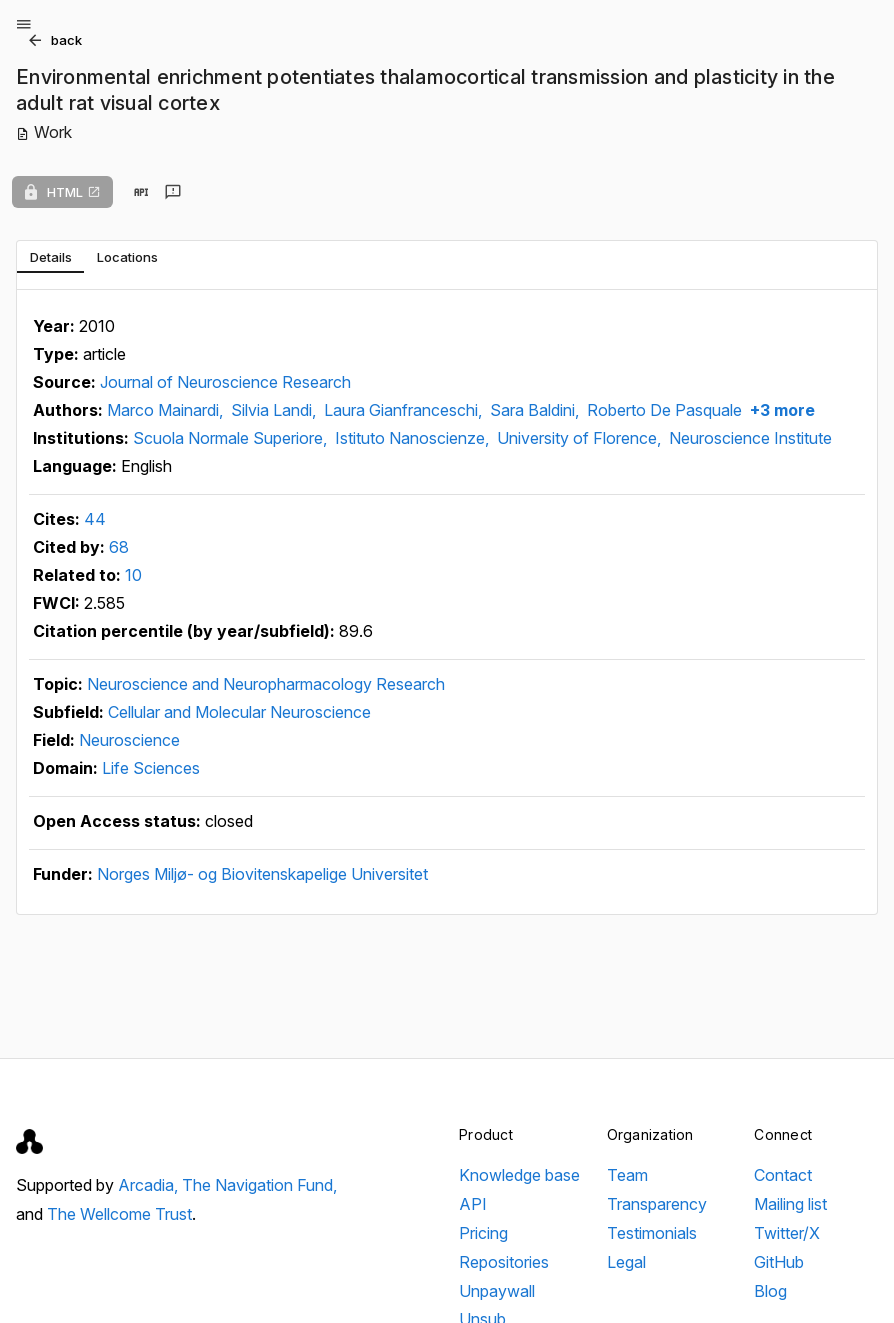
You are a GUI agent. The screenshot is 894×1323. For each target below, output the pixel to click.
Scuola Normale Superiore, (232, 438)
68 (119, 547)
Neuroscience (129, 740)
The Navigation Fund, (259, 1185)
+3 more (780, 410)
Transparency (657, 1204)
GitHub (779, 1262)
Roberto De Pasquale (664, 410)
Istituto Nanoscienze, (414, 438)
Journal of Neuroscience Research (225, 382)
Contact (783, 1175)
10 (133, 575)
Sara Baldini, (536, 410)
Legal (626, 1262)
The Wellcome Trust (119, 1214)
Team (627, 1175)
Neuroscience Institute (750, 438)
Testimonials (652, 1233)
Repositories (504, 1262)
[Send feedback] (173, 192)
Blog (770, 1291)
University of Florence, (581, 438)
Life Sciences (151, 768)
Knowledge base (519, 1175)
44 (95, 519)
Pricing (483, 1233)
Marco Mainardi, (167, 410)
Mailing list (790, 1204)
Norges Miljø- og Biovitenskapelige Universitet (262, 874)
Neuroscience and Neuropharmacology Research (266, 684)
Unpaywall (497, 1291)
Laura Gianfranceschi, (405, 410)
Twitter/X (787, 1233)
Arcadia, (150, 1185)
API (473, 1204)
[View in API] (141, 192)
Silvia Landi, (275, 410)
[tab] (50, 257)
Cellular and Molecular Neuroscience (239, 712)
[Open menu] (24, 24)
